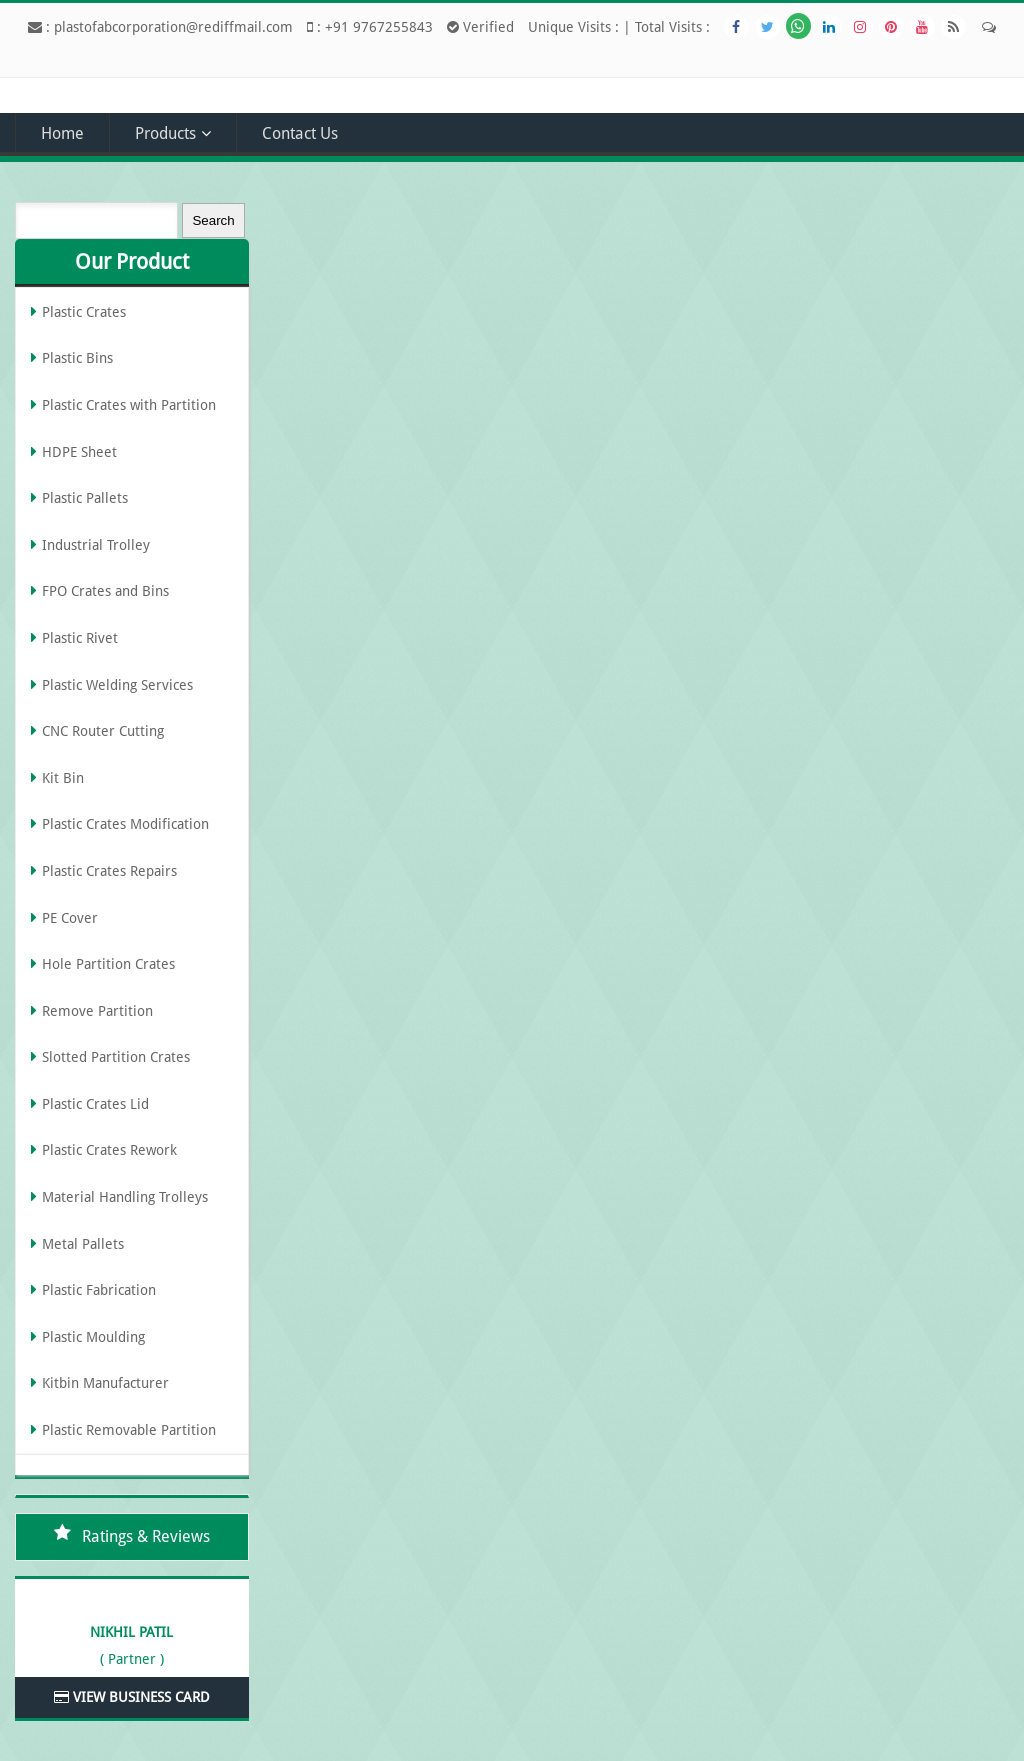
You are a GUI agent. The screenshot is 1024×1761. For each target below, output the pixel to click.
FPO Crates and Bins (105, 591)
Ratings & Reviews (146, 1536)
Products (165, 133)
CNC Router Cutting (103, 731)
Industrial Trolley (96, 545)
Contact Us (300, 133)
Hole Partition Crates (108, 964)
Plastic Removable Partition (129, 1430)
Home (62, 133)
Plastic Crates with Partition (129, 405)
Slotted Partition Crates (116, 1057)
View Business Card (132, 1697)
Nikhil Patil (131, 1632)
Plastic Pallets (85, 498)
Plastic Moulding (93, 1337)
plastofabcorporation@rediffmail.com (173, 27)
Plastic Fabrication (99, 1290)
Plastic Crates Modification (125, 824)
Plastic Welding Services (117, 685)
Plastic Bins (77, 358)
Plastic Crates (84, 312)
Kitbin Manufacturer (105, 1383)
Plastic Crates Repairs (109, 871)
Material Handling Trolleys (125, 1197)
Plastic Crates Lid (95, 1104)
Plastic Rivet (80, 638)
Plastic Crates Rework (109, 1150)
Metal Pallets (83, 1244)
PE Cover (70, 918)
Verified (480, 27)
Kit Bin (63, 778)
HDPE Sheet (79, 452)
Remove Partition (97, 1011)
